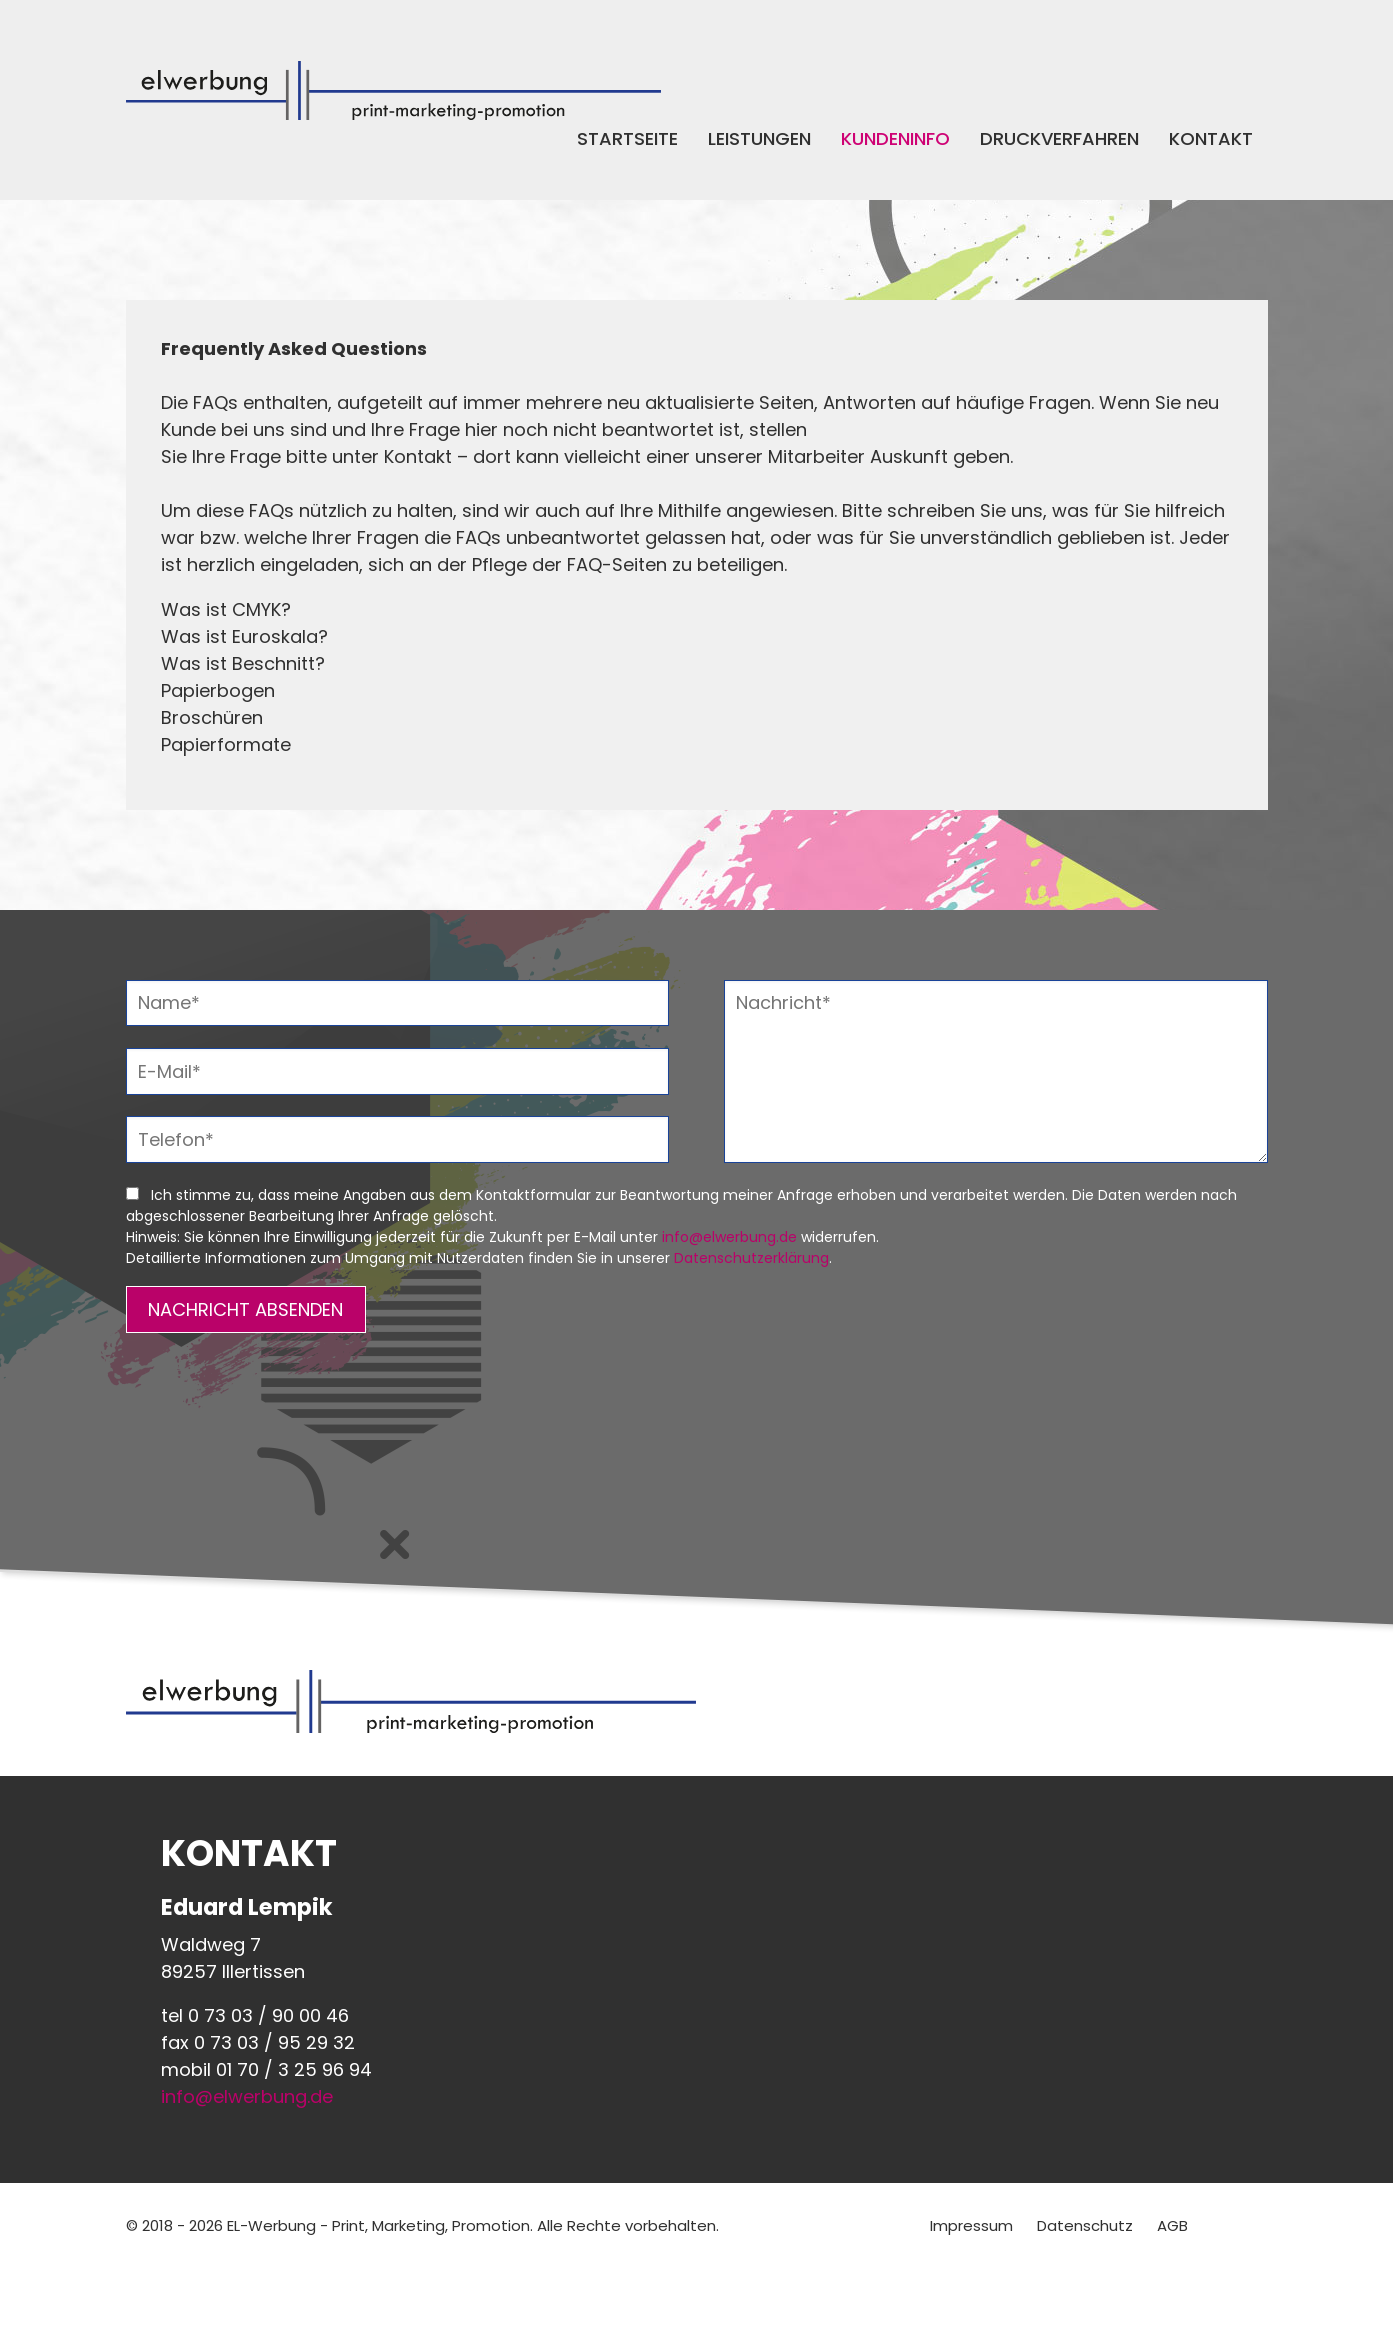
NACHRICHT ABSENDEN (245, 1309)
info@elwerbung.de (729, 1237)
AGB (1172, 2225)
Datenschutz (1085, 2225)
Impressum (971, 2225)
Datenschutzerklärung (751, 1258)
